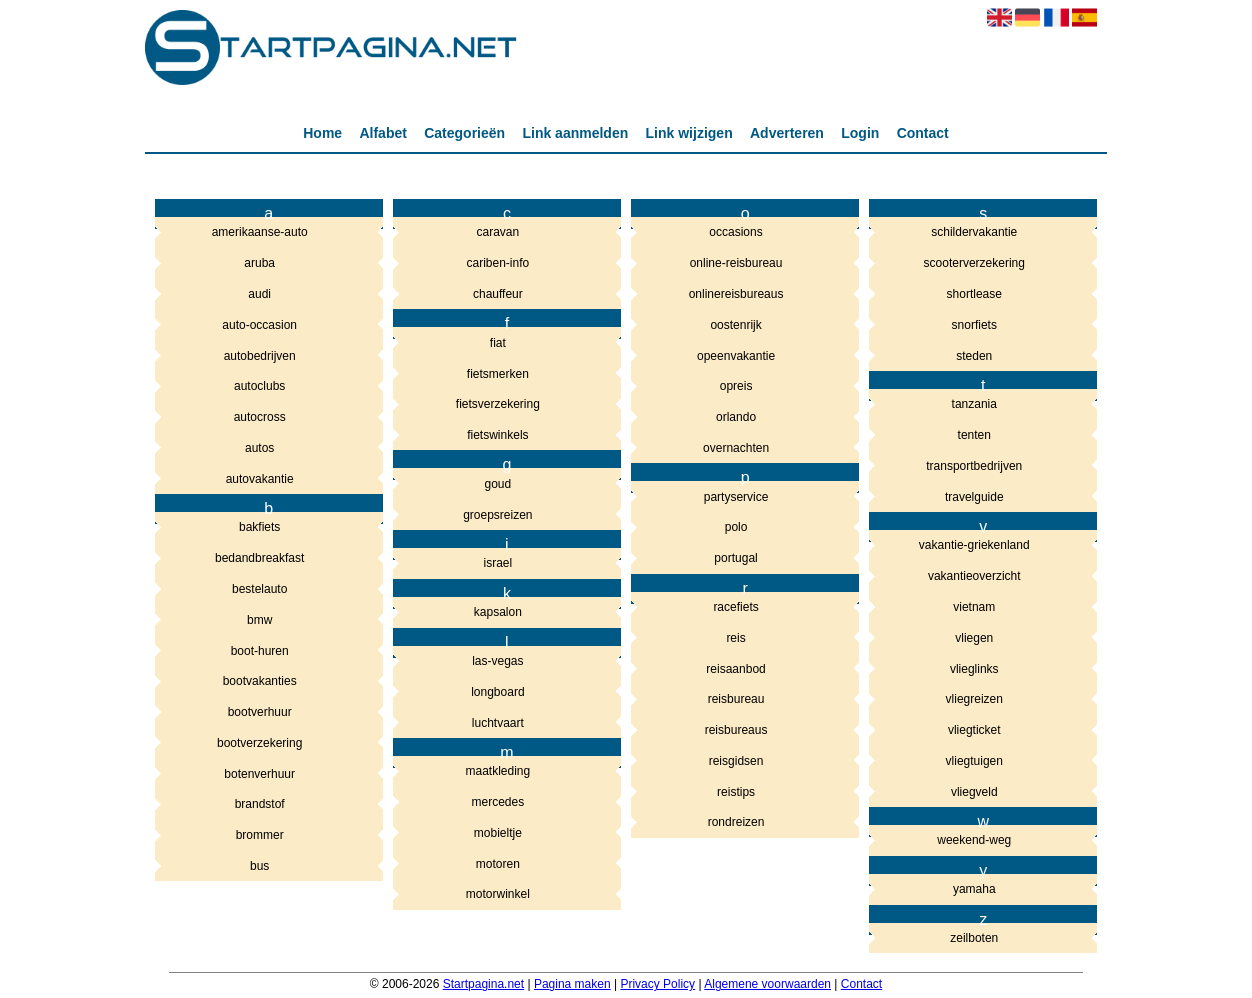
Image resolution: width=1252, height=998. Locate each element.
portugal (735, 558)
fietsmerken (498, 374)
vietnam (974, 607)
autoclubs (259, 386)
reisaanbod (735, 669)
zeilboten (974, 938)
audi (259, 294)
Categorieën (464, 133)
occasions (735, 232)
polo (736, 527)
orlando (736, 417)
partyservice (736, 497)
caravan (498, 232)
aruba (259, 263)
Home (322, 133)
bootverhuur (260, 712)
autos (259, 448)
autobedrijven (260, 356)
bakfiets (259, 527)
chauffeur (498, 294)
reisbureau (736, 699)
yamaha (974, 889)
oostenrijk (735, 325)
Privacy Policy (657, 984)
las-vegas (497, 661)
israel (498, 563)
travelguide (974, 497)
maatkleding (498, 771)
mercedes (498, 802)
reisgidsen (736, 761)
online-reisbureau (736, 263)
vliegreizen (974, 699)
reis (735, 638)
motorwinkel (498, 894)
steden (974, 356)
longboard (497, 692)
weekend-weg (974, 840)
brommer (260, 835)
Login (860, 133)
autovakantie (260, 479)
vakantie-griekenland (974, 545)
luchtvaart (498, 723)
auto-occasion (259, 325)
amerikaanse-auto (260, 232)
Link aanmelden (575, 133)
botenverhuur (259, 774)
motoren (498, 864)
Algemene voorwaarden (767, 984)
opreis (736, 386)
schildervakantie (974, 232)
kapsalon (498, 612)
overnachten (736, 448)
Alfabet (382, 133)
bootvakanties (260, 681)
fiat (498, 343)
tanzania (974, 404)
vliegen (974, 638)
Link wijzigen (689, 133)
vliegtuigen (974, 761)
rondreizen (736, 822)
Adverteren (787, 133)
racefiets (735, 607)
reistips (736, 792)
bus (259, 866)
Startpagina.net (483, 984)
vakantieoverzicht (974, 576)
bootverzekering (259, 743)
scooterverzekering (974, 263)
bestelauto (259, 589)
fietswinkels (497, 435)
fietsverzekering (498, 404)
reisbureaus (736, 730)
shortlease (974, 294)
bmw (259, 620)
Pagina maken (572, 984)
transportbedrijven (974, 466)
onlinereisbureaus (736, 294)
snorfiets (974, 325)
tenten (974, 435)
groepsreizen (497, 515)
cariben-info (498, 263)
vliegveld (974, 792)
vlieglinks (974, 669)
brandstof (260, 804)
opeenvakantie (736, 356)
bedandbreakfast (259, 558)
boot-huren (260, 651)
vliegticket (974, 730)
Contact (923, 133)
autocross (260, 417)
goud (498, 484)
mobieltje (498, 833)
